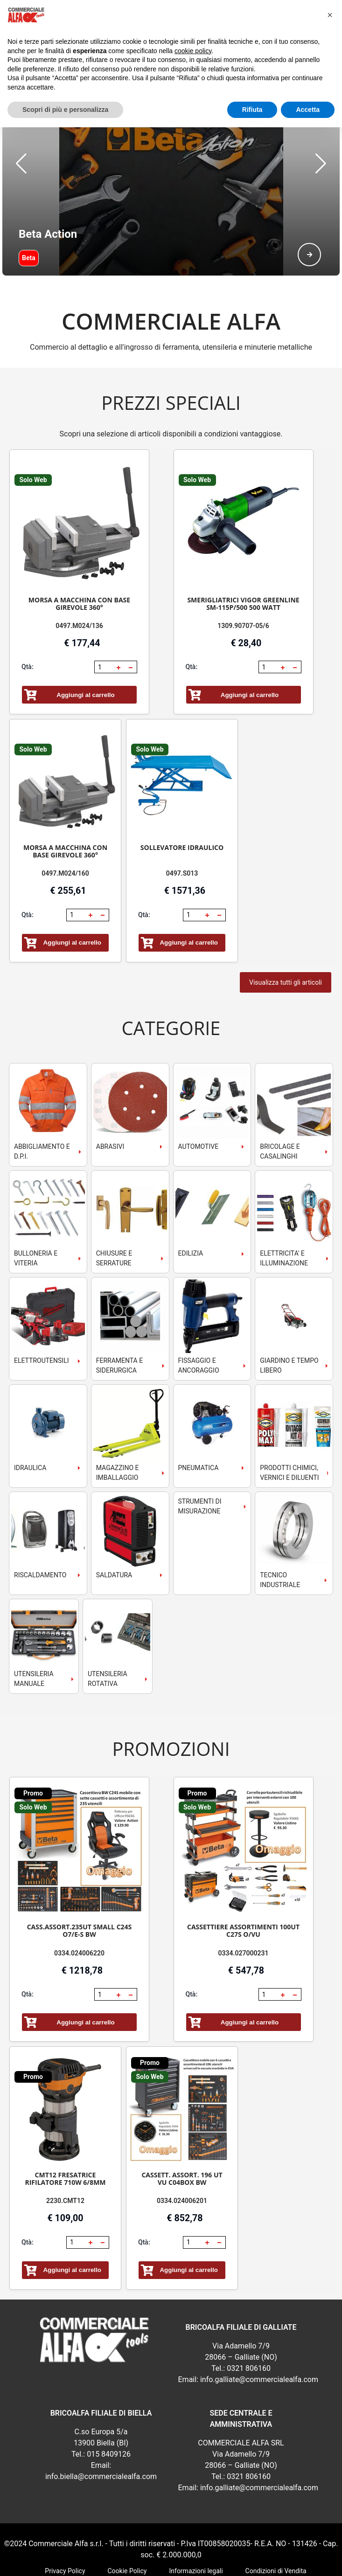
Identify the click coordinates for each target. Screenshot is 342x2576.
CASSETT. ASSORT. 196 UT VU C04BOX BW (181, 2132)
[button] (21, 140)
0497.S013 (182, 826)
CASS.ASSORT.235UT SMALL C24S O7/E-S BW (79, 1884)
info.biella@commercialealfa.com (101, 2429)
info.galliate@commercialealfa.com (259, 2332)
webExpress (171, 2562)
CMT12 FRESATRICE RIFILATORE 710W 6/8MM (65, 2132)
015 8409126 (109, 2407)
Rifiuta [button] (252, 109)
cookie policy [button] (192, 51)
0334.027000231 (243, 1906)
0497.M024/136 (79, 579)
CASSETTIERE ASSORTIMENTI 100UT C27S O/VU (243, 1884)
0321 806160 (249, 2321)
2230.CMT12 (65, 2154)
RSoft (199, 2562)
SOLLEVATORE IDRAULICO (181, 800)
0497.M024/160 (65, 826)
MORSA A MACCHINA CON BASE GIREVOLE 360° (79, 557)
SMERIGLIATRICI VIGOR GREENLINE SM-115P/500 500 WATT (243, 557)
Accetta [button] (308, 109)
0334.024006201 (182, 2154)
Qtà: (27, 620)
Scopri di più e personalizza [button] (65, 109)
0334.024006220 (79, 1906)
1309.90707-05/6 (243, 579)
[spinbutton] (105, 620)
